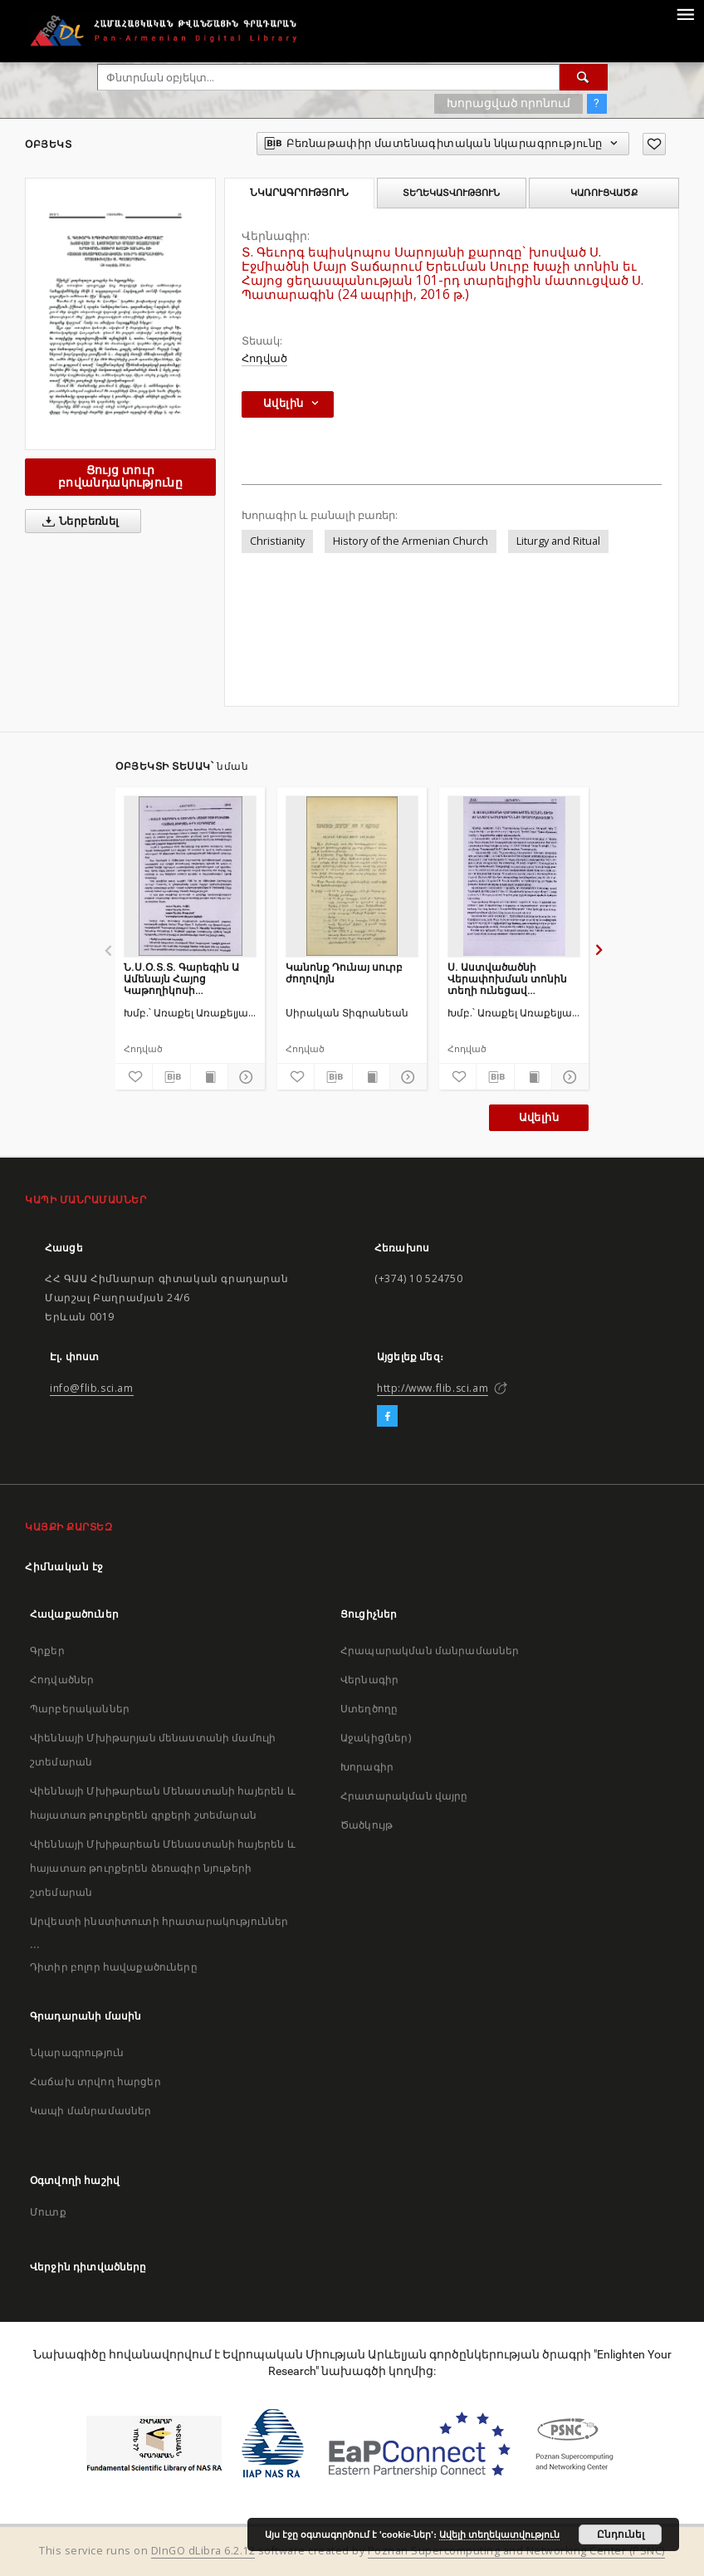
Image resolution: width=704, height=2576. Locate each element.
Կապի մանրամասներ (90, 2110)
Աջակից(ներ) (375, 1738)
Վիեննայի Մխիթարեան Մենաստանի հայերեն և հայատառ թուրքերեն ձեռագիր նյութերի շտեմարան (163, 1868)
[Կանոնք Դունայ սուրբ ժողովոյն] (352, 876)
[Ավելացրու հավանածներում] (654, 144)
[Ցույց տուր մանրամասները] (244, 1077)
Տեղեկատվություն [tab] (451, 192)
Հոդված (264, 358)
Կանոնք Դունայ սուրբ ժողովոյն (344, 973)
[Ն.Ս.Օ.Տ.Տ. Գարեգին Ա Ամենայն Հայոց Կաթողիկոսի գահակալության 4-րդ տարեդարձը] (190, 876)
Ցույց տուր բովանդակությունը (120, 476)
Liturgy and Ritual (558, 541)
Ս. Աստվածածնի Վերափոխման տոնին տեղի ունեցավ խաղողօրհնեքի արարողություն (507, 978)
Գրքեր (47, 1650)
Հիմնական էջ (64, 1567)
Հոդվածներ (62, 1679)
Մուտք (48, 2212)
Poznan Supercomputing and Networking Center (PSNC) (516, 2551)
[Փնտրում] (584, 77)
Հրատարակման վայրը (404, 1796)
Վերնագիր (369, 1679)
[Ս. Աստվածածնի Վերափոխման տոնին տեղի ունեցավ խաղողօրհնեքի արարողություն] (513, 876)
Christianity (277, 541)
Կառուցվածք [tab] (604, 192)
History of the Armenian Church (410, 541)
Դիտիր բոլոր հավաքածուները (114, 1967)
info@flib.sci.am (92, 1388)
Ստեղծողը (369, 1709)
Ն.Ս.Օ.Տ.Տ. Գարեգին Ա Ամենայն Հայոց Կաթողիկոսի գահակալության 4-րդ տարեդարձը (181, 978)
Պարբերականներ (80, 1709)
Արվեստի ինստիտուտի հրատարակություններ (159, 1921)
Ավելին (539, 1117)
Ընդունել (620, 2534)
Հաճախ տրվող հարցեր (95, 2081)
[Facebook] (387, 1416)
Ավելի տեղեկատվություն (499, 2534)
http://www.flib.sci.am (432, 1388)
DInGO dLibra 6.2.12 (203, 2551)
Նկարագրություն (77, 2052)
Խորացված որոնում (508, 103)
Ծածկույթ (366, 1825)
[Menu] (685, 13)
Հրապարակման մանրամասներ (429, 1650)
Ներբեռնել (78, 521)
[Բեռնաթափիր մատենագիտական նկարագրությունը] (171, 1077)
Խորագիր (367, 1767)
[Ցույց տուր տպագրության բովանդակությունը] (209, 1077)
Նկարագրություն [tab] (299, 192)
